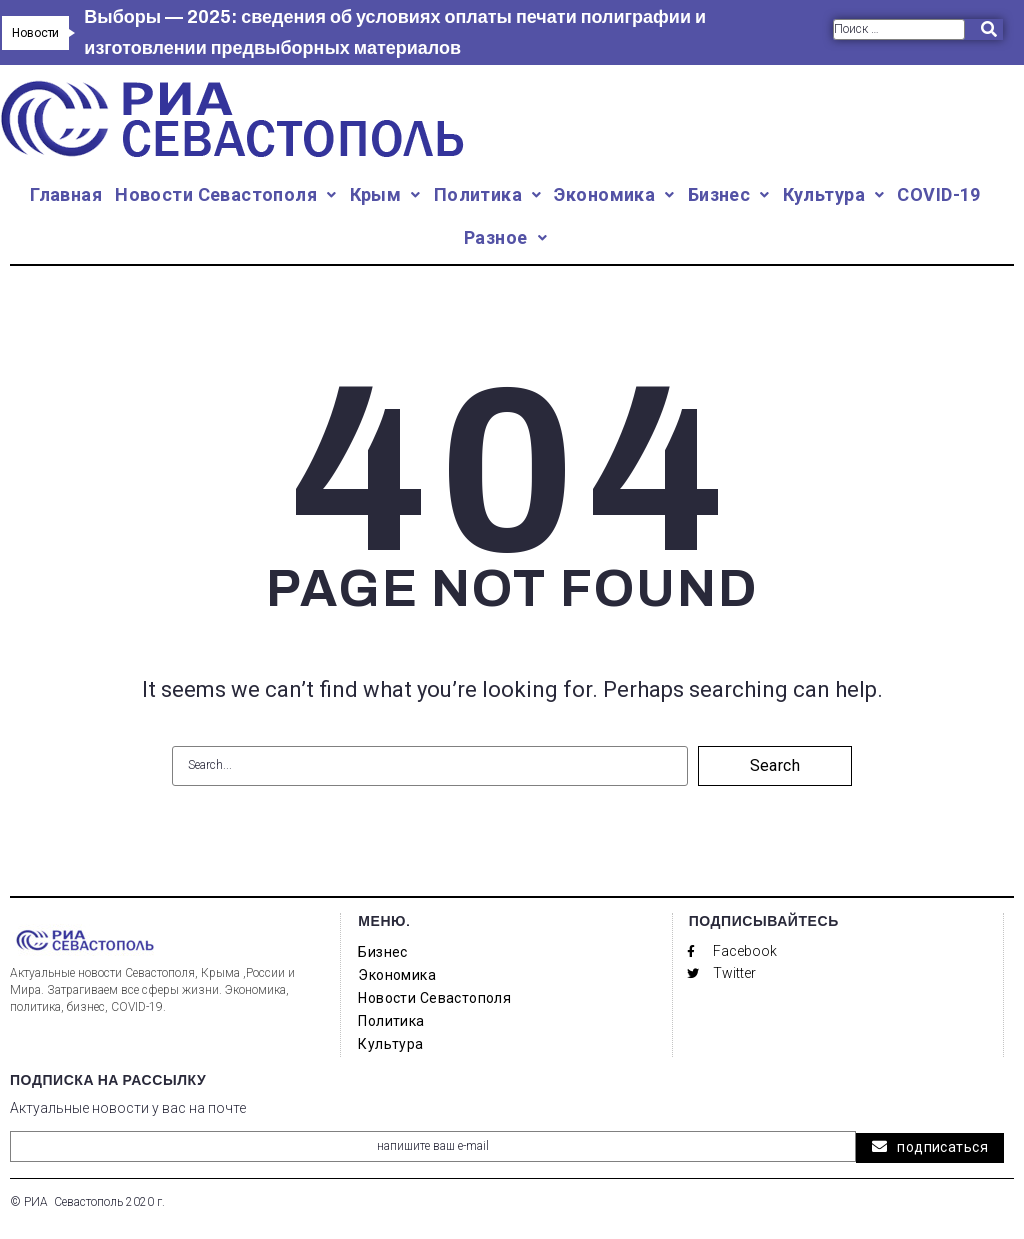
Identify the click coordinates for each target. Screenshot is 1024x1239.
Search (775, 765)
